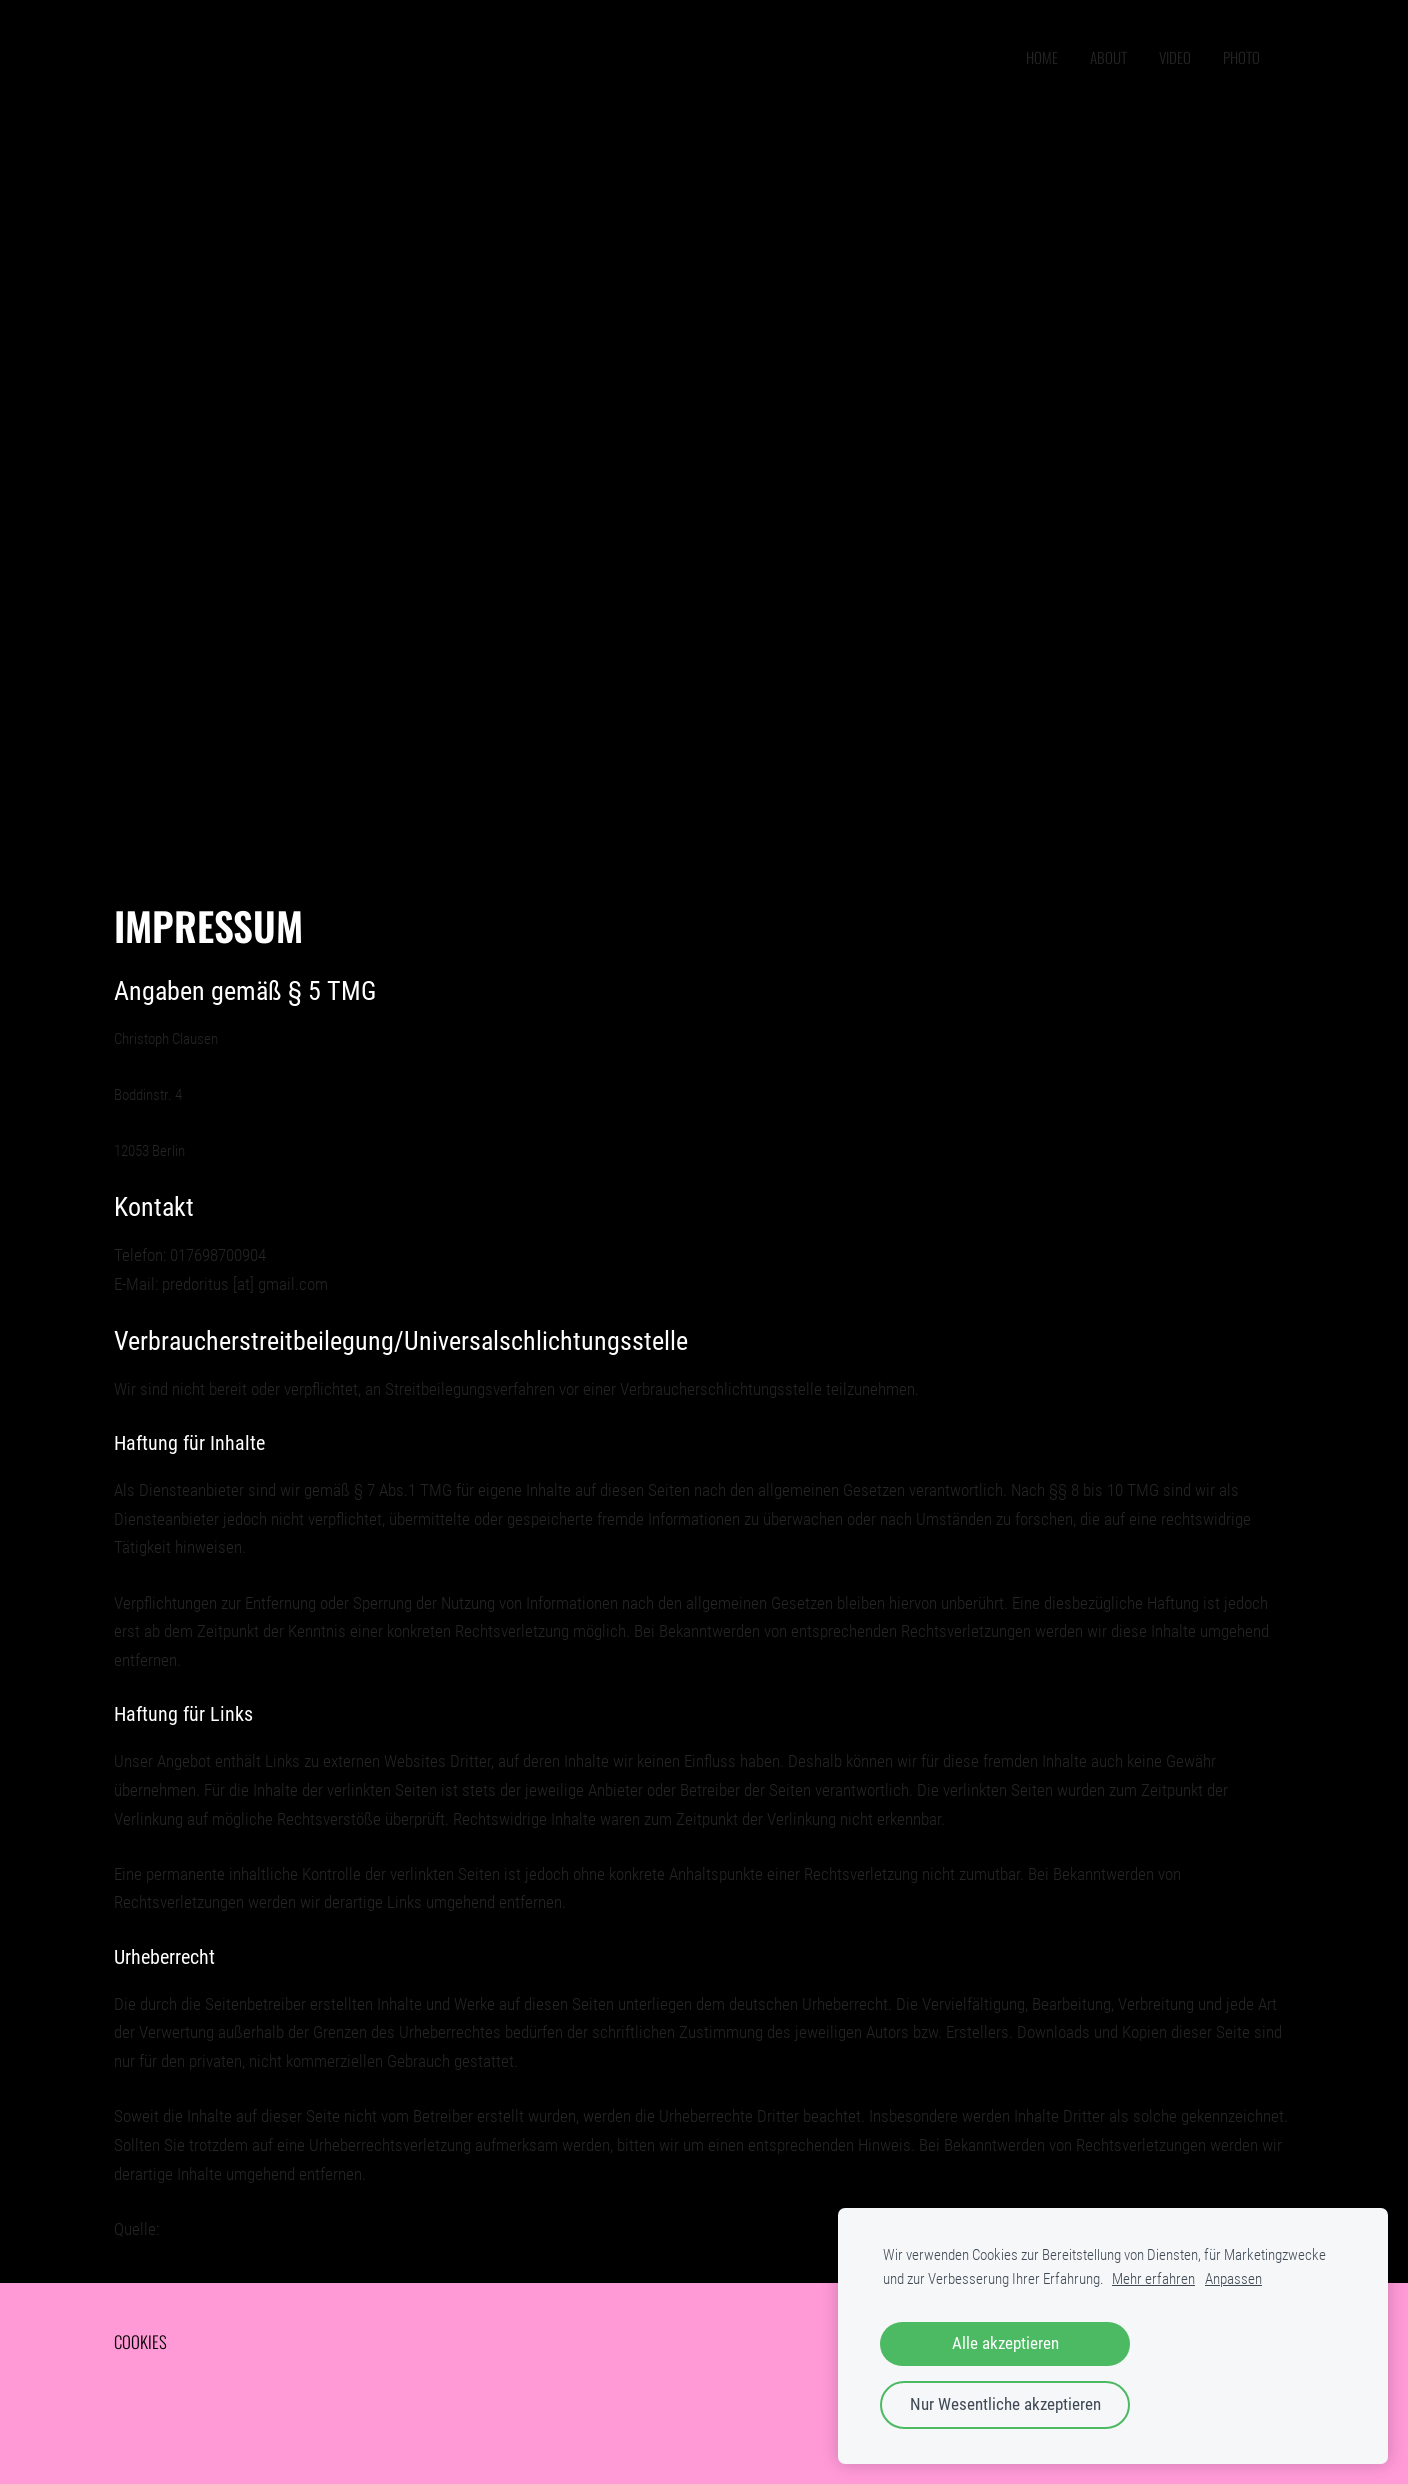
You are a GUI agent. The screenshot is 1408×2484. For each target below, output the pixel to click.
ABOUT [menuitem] (1108, 57)
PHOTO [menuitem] (1241, 57)
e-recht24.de (204, 2229)
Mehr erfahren (1153, 2279)
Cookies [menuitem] (140, 2341)
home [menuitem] (1042, 57)
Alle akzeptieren (1005, 2343)
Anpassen (1233, 2279)
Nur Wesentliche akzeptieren (1005, 2404)
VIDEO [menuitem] (1175, 57)
